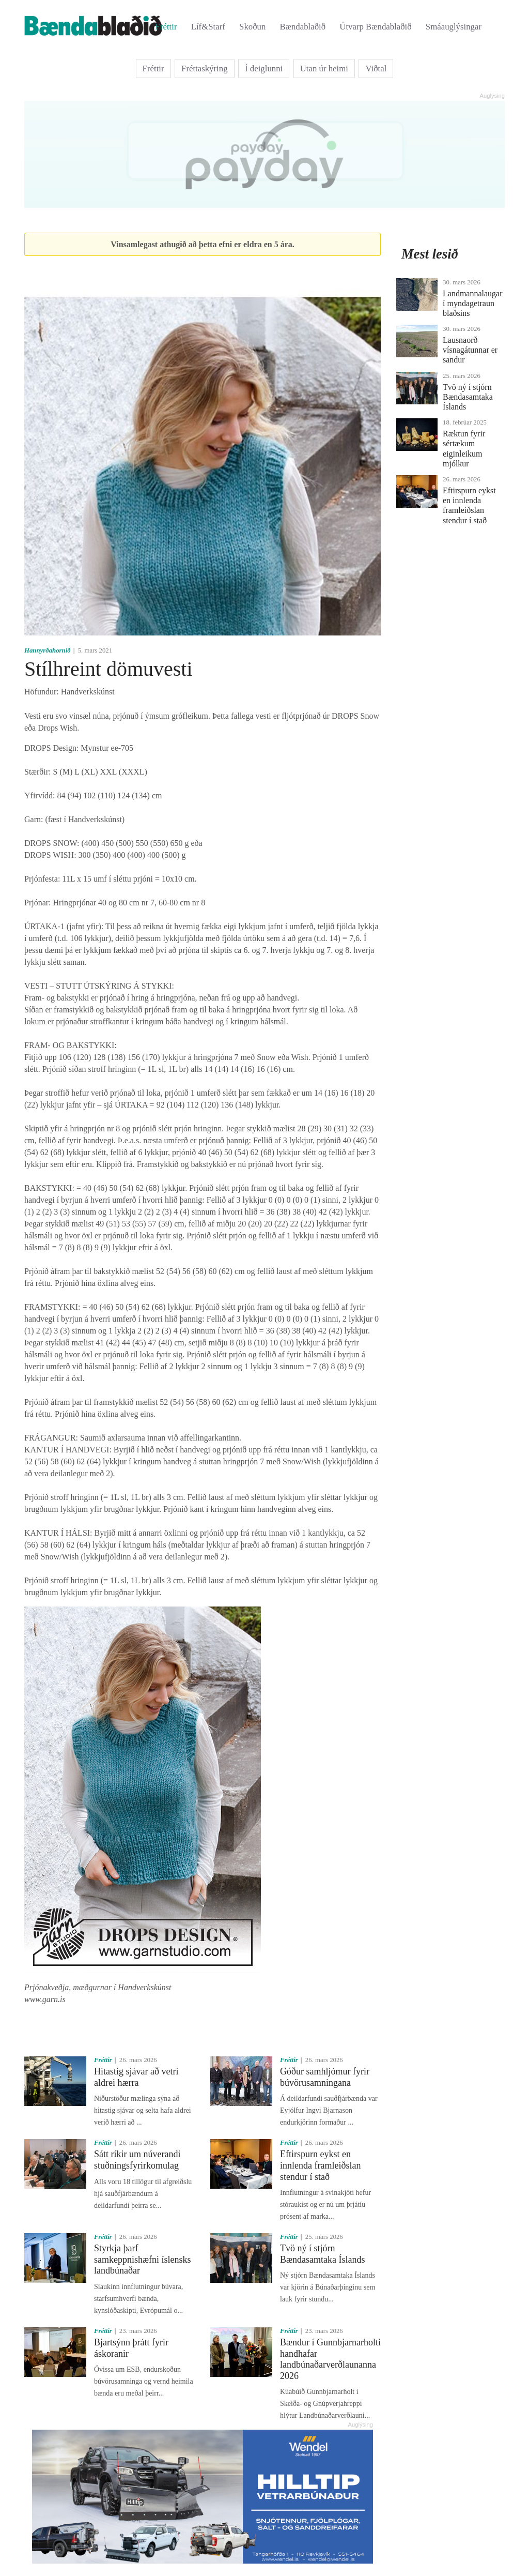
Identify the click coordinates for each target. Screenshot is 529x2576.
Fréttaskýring (204, 68)
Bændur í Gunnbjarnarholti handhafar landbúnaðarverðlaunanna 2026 (330, 2359)
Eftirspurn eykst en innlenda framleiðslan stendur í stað (320, 2165)
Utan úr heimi (324, 68)
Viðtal (375, 68)
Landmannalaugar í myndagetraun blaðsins (473, 303)
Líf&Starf (208, 27)
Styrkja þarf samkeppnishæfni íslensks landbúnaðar (142, 2259)
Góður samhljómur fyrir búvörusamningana (324, 2077)
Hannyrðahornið (47, 650)
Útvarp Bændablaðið (375, 27)
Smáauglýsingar (453, 27)
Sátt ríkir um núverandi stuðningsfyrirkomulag (137, 2160)
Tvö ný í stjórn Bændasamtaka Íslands (322, 2254)
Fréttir (166, 27)
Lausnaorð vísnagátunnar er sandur (470, 350)
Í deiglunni (264, 68)
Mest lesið (429, 254)
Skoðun (252, 27)
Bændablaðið (303, 27)
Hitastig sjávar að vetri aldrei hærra (136, 2077)
